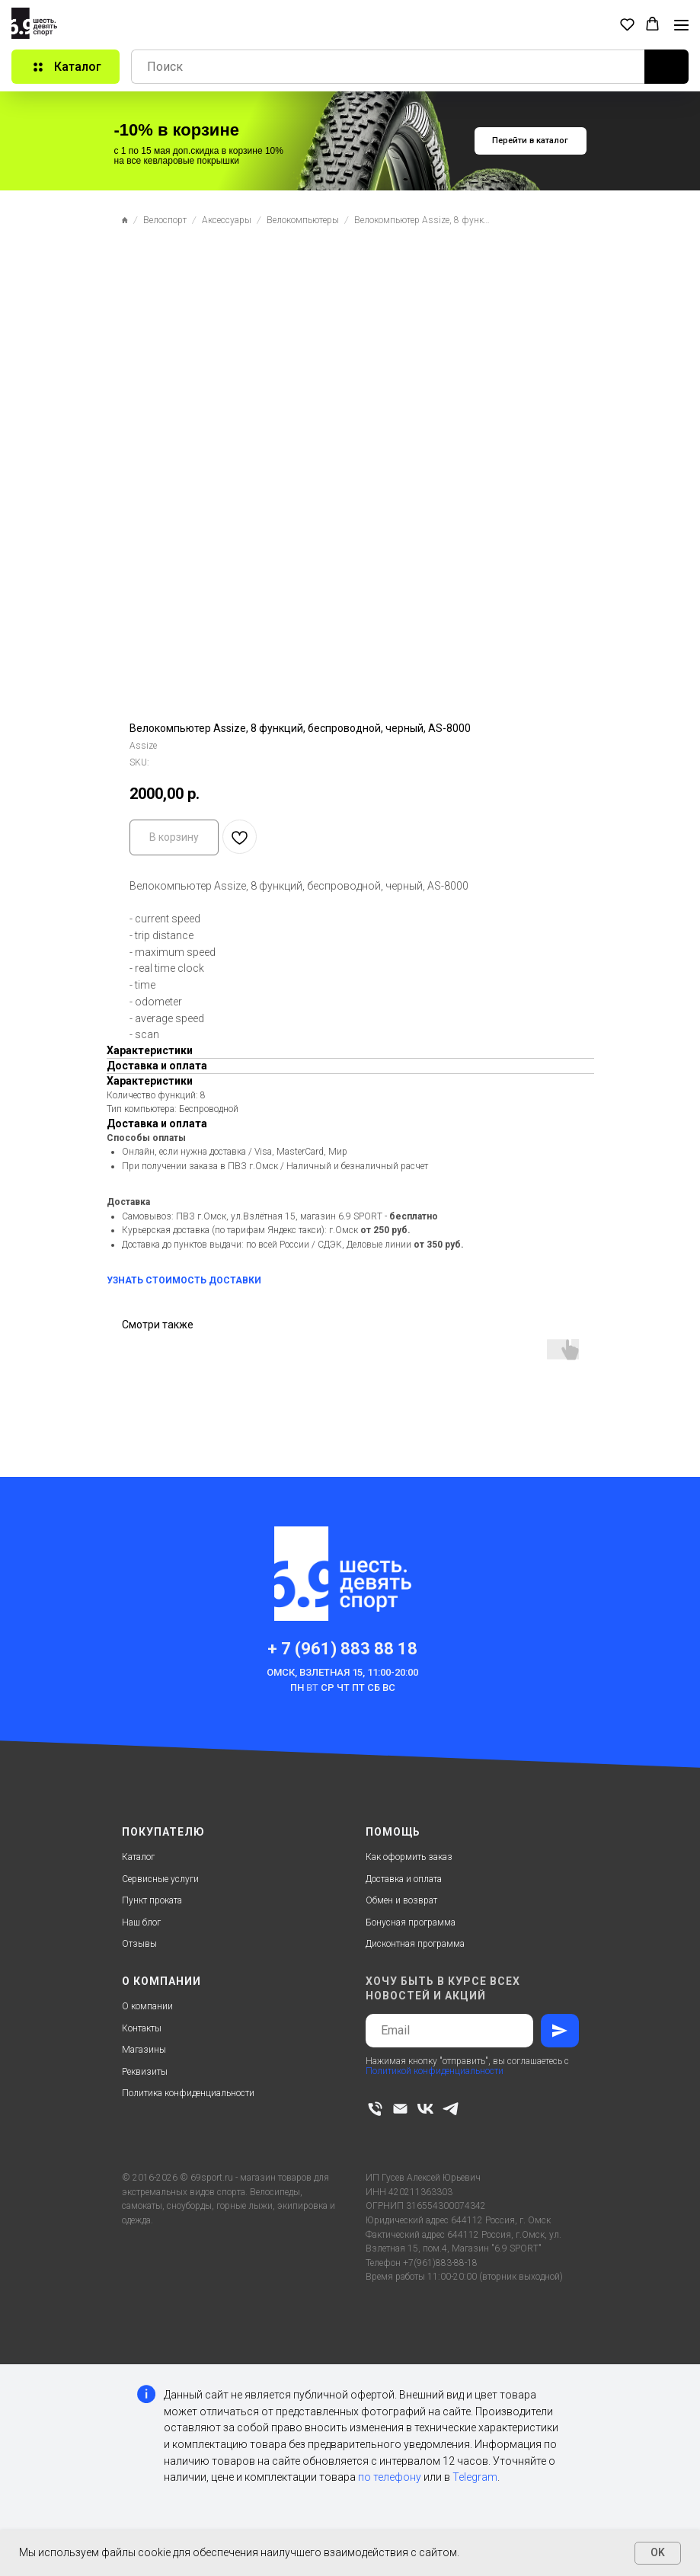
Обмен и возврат (401, 1900)
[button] (627, 24)
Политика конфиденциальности (188, 2093)
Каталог (138, 1857)
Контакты (141, 2028)
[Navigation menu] (681, 25)
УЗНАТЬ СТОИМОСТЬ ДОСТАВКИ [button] (184, 1280)
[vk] (425, 2108)
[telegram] (450, 2108)
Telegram (474, 2477)
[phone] (375, 2108)
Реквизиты (145, 2071)
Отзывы (139, 1943)
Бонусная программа (410, 1922)
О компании (147, 2006)
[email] (400, 2108)
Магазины (144, 2049)
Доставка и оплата (404, 1879)
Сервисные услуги (160, 1879)
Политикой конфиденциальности (434, 2071)
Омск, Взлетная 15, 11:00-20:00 (342, 1672)
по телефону (389, 2477)
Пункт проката (152, 1900)
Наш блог (141, 1922)
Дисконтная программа (415, 1943)
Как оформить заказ (409, 1857)
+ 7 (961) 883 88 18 (342, 1648)
